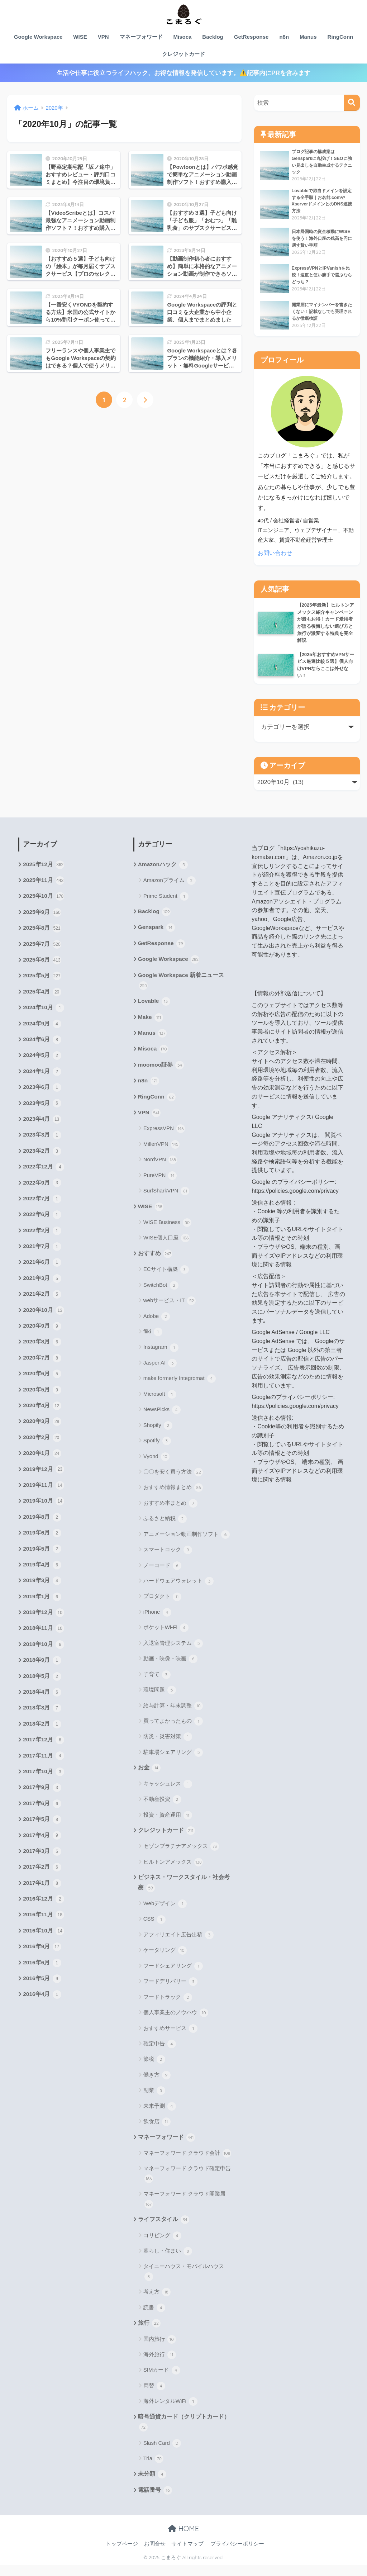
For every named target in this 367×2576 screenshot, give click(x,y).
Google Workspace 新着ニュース (181, 986)
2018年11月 (44, 1645)
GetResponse (251, 37)
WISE (80, 37)
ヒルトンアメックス (173, 1870)
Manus (308, 37)
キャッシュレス (167, 1792)
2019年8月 (42, 1532)
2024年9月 (42, 1030)
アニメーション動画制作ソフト (186, 1542)
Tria (153, 2469)
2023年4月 (42, 1127)
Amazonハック (163, 868)
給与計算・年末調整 (173, 1713)
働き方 (157, 2084)
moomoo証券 (161, 1072)
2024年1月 (42, 1078)
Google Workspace (38, 37)
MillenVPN (161, 1152)
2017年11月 (44, 1775)
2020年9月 (42, 1338)
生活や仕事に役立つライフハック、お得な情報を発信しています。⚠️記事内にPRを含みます (183, 73)
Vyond (156, 1464)
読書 (154, 2317)
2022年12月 (44, 1176)
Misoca (182, 37)
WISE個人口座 (166, 1246)
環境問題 (159, 1698)
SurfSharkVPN (166, 1198)
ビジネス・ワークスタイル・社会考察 (184, 1892)
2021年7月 (42, 1257)
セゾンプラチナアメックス (181, 1855)
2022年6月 (42, 1224)
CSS (154, 1928)
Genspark (157, 932)
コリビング (162, 2245)
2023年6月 (42, 1095)
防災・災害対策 (167, 1745)
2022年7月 (42, 1208)
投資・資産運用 (167, 1823)
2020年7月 (42, 1370)
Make (150, 1023)
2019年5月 (42, 1564)
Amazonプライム (169, 884)
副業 (154, 2100)
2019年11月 (44, 1499)
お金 (149, 1776)
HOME (183, 2539)
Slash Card (162, 2453)
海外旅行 (159, 2365)
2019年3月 (42, 1597)
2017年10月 (44, 1791)
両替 (154, 2396)
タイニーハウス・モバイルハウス (183, 2282)
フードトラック (167, 2006)
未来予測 (159, 2115)
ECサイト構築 (166, 1277)
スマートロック (167, 1558)
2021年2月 (42, 1305)
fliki (152, 1340)
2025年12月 (44, 868)
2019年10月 (44, 1516)
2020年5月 (42, 1402)
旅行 (149, 2333)
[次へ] (145, 400)
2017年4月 (42, 1856)
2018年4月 (42, 1710)
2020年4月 (42, 1418)
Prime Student (166, 900)
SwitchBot (160, 1293)
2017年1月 (42, 1904)
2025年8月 (42, 933)
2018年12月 (44, 1629)
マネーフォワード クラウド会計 (187, 2162)
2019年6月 (42, 1548)
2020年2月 (42, 1451)
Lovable (154, 1007)
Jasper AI (160, 1371)
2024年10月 (44, 1014)
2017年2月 (42, 1888)
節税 (154, 2068)
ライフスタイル (163, 2229)
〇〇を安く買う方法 (173, 1480)
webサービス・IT (169, 1309)
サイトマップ (187, 2555)
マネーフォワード (141, 37)
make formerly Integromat (179, 1386)
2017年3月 (42, 1872)
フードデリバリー (170, 1991)
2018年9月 (42, 1678)
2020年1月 (42, 1467)
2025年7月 (42, 949)
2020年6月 (42, 1386)
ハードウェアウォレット (178, 1589)
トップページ (122, 2555)
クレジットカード (183, 54)
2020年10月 (44, 1321)
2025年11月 (44, 884)
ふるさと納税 (165, 1527)
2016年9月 (42, 1969)
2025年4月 (42, 997)
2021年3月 (42, 1289)
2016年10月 (44, 1953)
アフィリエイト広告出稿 (178, 1944)
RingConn (340, 37)
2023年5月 (42, 1111)
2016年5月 (42, 2001)
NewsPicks (162, 1418)
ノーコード (162, 1573)
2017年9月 (42, 1807)
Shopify (157, 1433)
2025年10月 (44, 900)
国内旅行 (159, 2349)
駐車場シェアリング (173, 1760)
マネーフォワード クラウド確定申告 (187, 2183)
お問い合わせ (276, 554)
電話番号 (155, 2501)
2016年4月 (42, 2017)
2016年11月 (44, 1936)
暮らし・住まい (167, 2261)
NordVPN (160, 1167)
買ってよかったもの (173, 1729)
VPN (103, 37)
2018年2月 (42, 1742)
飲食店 (157, 2131)
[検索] (352, 103)
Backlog (212, 37)
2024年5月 (42, 1062)
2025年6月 (42, 965)
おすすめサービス (170, 2037)
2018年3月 (42, 1726)
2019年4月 (42, 1580)
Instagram (160, 1355)
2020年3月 (42, 1435)
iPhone (157, 1620)
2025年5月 (42, 981)
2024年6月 (42, 1046)
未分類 (152, 2485)
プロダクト (162, 1604)
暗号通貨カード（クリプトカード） (184, 2433)
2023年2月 (42, 1160)
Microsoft (159, 1402)
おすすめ (155, 1261)
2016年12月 (44, 1920)
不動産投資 (162, 1807)
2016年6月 (42, 1985)
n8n (284, 37)
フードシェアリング (173, 1975)
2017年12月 (44, 1759)
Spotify (157, 1449)
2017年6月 (42, 1823)
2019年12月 (44, 1483)
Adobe (156, 1324)
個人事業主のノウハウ (175, 2022)
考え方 (157, 2302)
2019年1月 (42, 1613)
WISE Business (167, 1230)
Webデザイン (165, 1913)
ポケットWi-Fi (166, 1636)
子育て (157, 1682)
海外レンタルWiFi (170, 2411)
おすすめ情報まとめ (173, 1495)
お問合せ (155, 2555)
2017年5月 (42, 1839)
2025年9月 (42, 917)
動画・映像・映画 (170, 1667)
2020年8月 (42, 1354)
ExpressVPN (164, 1136)
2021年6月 (42, 1273)
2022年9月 (42, 1192)
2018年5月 (42, 1694)
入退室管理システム (173, 1651)
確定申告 (159, 2053)
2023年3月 (42, 1143)
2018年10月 (44, 1661)
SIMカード (161, 2380)
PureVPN (160, 1183)
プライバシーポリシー (237, 2555)
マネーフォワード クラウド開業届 (184, 2209)
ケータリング (165, 1959)
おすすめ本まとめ (170, 1511)
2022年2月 (42, 1241)
